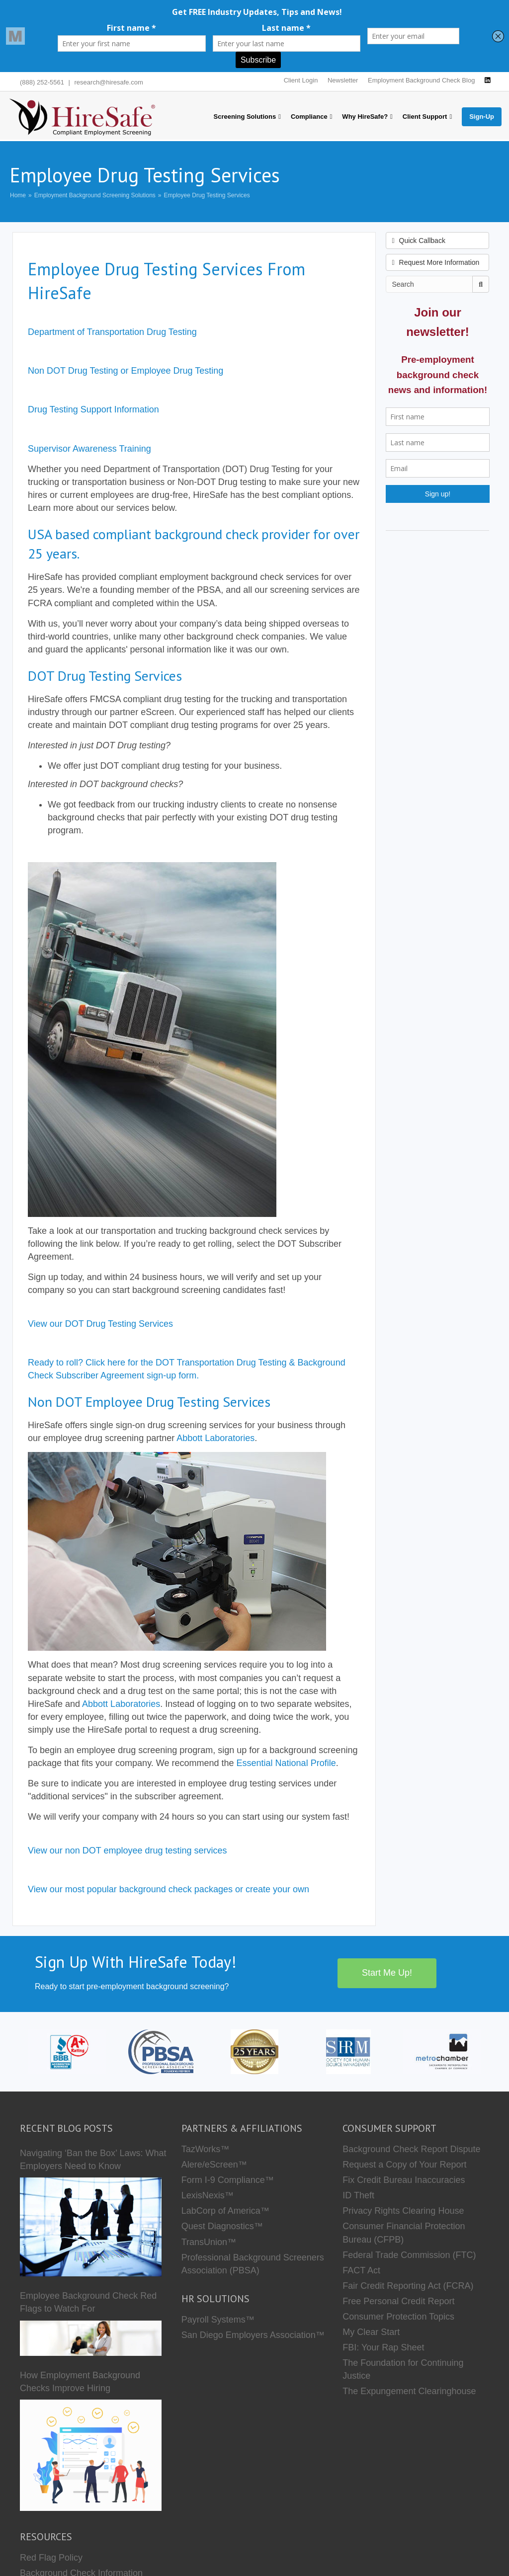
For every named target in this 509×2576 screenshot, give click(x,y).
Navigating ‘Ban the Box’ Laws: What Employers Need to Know (93, 2159)
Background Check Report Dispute (411, 2149)
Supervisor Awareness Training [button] (89, 449)
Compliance (309, 116)
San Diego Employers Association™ (253, 2335)
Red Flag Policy (51, 2558)
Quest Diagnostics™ (222, 2226)
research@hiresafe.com (109, 82)
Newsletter (343, 80)
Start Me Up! (387, 1973)
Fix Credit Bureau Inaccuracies (403, 2180)
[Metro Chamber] (442, 2051)
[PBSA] (160, 2051)
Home (18, 195)
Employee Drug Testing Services (207, 195)
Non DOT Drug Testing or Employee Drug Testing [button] (125, 371)
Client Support (425, 116)
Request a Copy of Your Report (404, 2165)
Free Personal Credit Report (398, 2301)
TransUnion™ (208, 2242)
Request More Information (436, 262)
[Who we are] (254, 2051)
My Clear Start (371, 2332)
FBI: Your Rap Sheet (383, 2347)
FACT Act (361, 2270)
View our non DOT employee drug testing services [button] (127, 1850)
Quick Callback (418, 240)
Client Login (301, 80)
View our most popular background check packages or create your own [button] (168, 1889)
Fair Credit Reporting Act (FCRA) (407, 2286)
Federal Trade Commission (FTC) (409, 2255)
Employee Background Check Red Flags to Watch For (88, 2302)
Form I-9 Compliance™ (227, 2180)
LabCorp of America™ (225, 2211)
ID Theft (358, 2195)
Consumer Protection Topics (398, 2317)
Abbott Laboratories (215, 1438)
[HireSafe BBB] (67, 2051)
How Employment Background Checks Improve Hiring (80, 2381)
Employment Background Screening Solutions (95, 195)
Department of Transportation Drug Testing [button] (112, 332)
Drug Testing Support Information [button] (93, 409)
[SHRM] (348, 2051)
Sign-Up (481, 116)
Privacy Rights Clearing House (403, 2211)
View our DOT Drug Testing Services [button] (100, 1324)
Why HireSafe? (365, 116)
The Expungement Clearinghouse (409, 2391)
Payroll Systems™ (217, 2320)
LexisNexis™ (207, 2195)
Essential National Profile (286, 1763)
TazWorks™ (205, 2149)
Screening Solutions (244, 116)
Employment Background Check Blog (421, 80)
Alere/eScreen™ (214, 2165)
